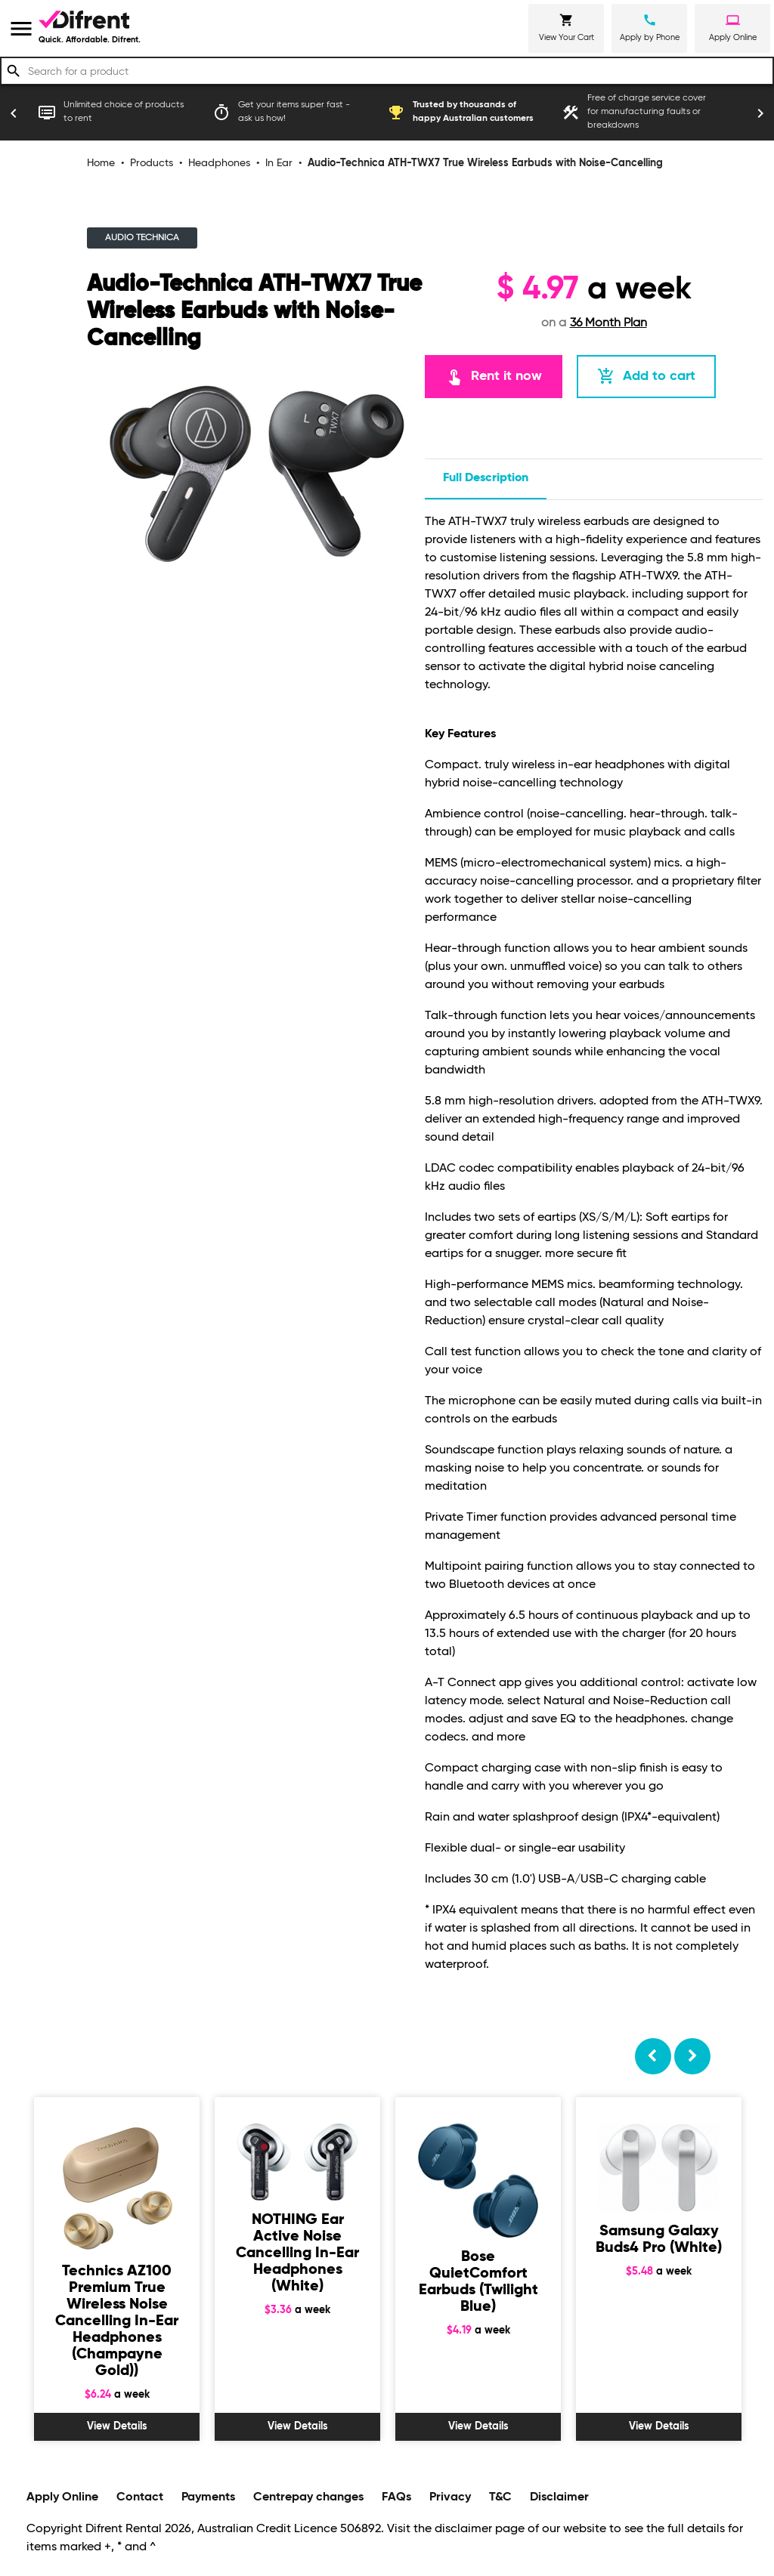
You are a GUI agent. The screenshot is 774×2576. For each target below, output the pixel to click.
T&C (500, 2497)
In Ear (279, 163)
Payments (208, 2497)
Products (151, 163)
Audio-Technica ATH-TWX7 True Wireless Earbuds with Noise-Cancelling (485, 163)
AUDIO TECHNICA (142, 237)
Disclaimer (559, 2497)
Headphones (219, 163)
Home (101, 163)
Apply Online (62, 2497)
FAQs (396, 2497)
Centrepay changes (308, 2497)
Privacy (450, 2497)
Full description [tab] (485, 478)
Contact (139, 2497)
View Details (117, 2426)
